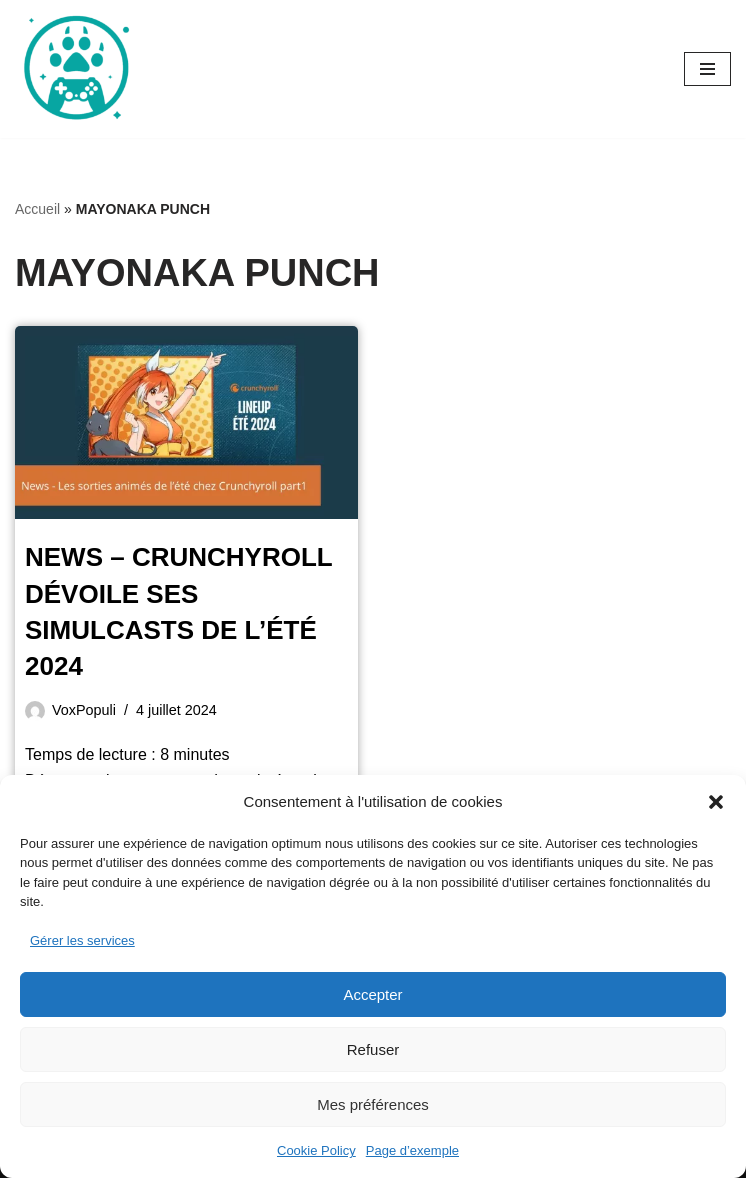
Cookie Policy (316, 1150)
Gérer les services (82, 940)
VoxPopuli (84, 710)
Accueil (37, 209)
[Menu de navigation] (707, 69)
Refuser (373, 1049)
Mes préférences (373, 1104)
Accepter (372, 994)
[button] (716, 802)
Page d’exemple (412, 1150)
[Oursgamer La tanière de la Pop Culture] (75, 69)
